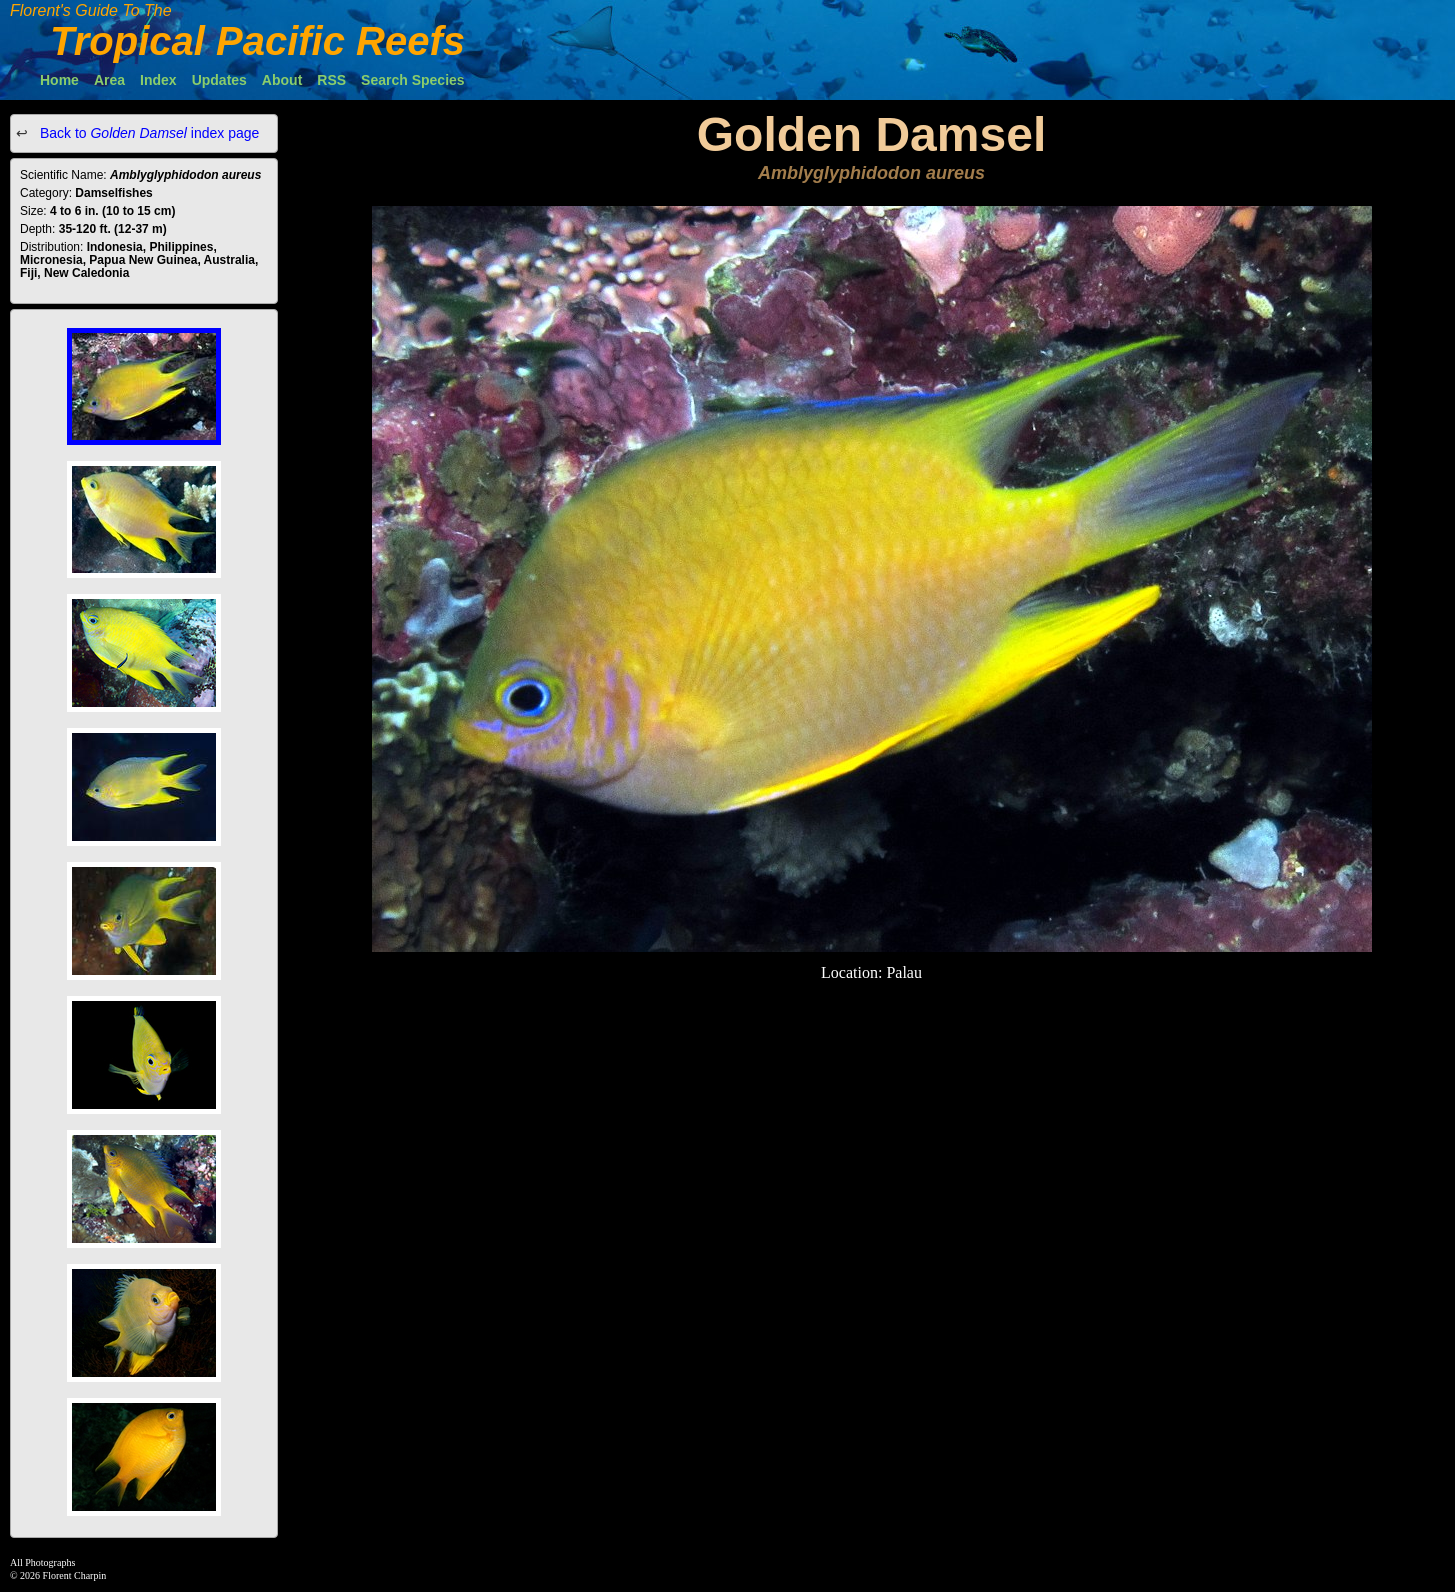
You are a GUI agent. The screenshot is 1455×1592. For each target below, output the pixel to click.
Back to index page (147, 133)
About (282, 80)
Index (158, 80)
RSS (331, 80)
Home (59, 80)
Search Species (413, 80)
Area (109, 80)
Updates (219, 80)
